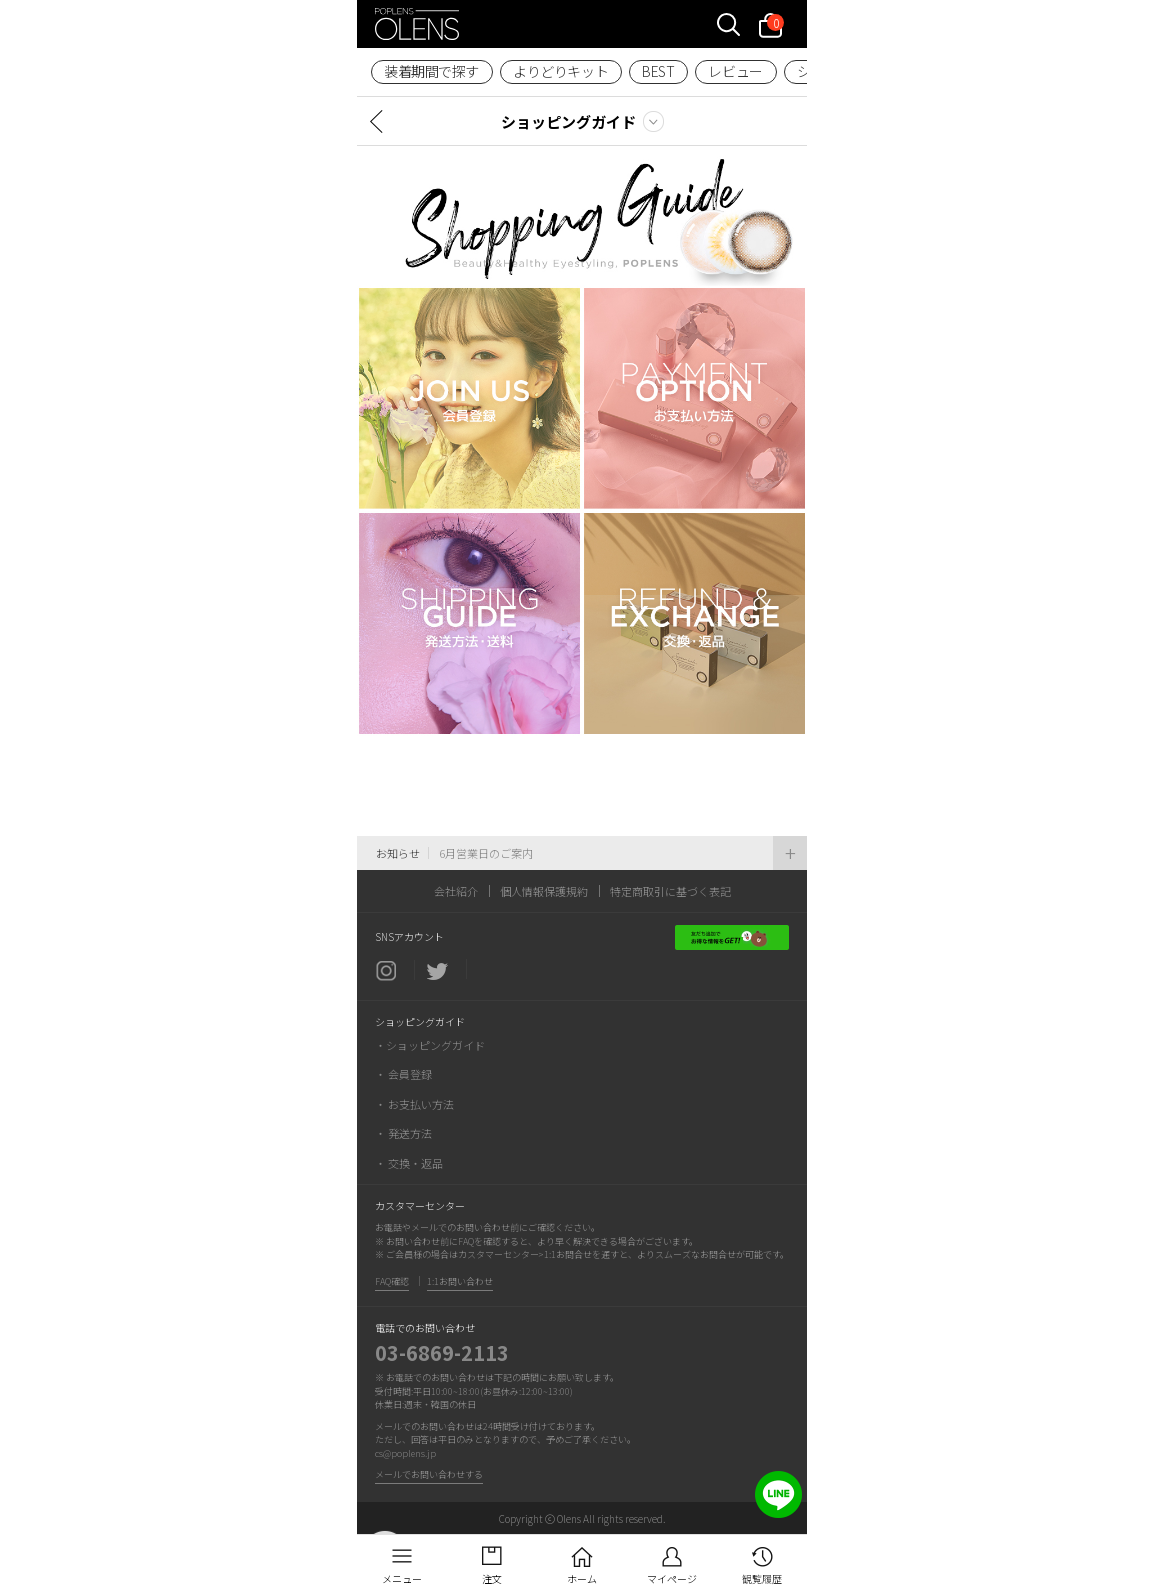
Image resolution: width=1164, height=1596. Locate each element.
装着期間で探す (431, 71)
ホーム (582, 1578)
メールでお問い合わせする (429, 1474)
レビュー (735, 71)
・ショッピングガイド (430, 1045)
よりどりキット (560, 71)
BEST (658, 71)
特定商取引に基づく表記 (670, 891)
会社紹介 (456, 891)
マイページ (672, 1578)
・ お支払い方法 (414, 1104)
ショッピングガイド (568, 121)
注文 (492, 1578)
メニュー (402, 1578)
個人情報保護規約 (544, 891)
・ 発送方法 (403, 1133)
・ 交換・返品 (409, 1163)
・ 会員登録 (403, 1074)
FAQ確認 (392, 1281)
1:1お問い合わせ (460, 1281)
